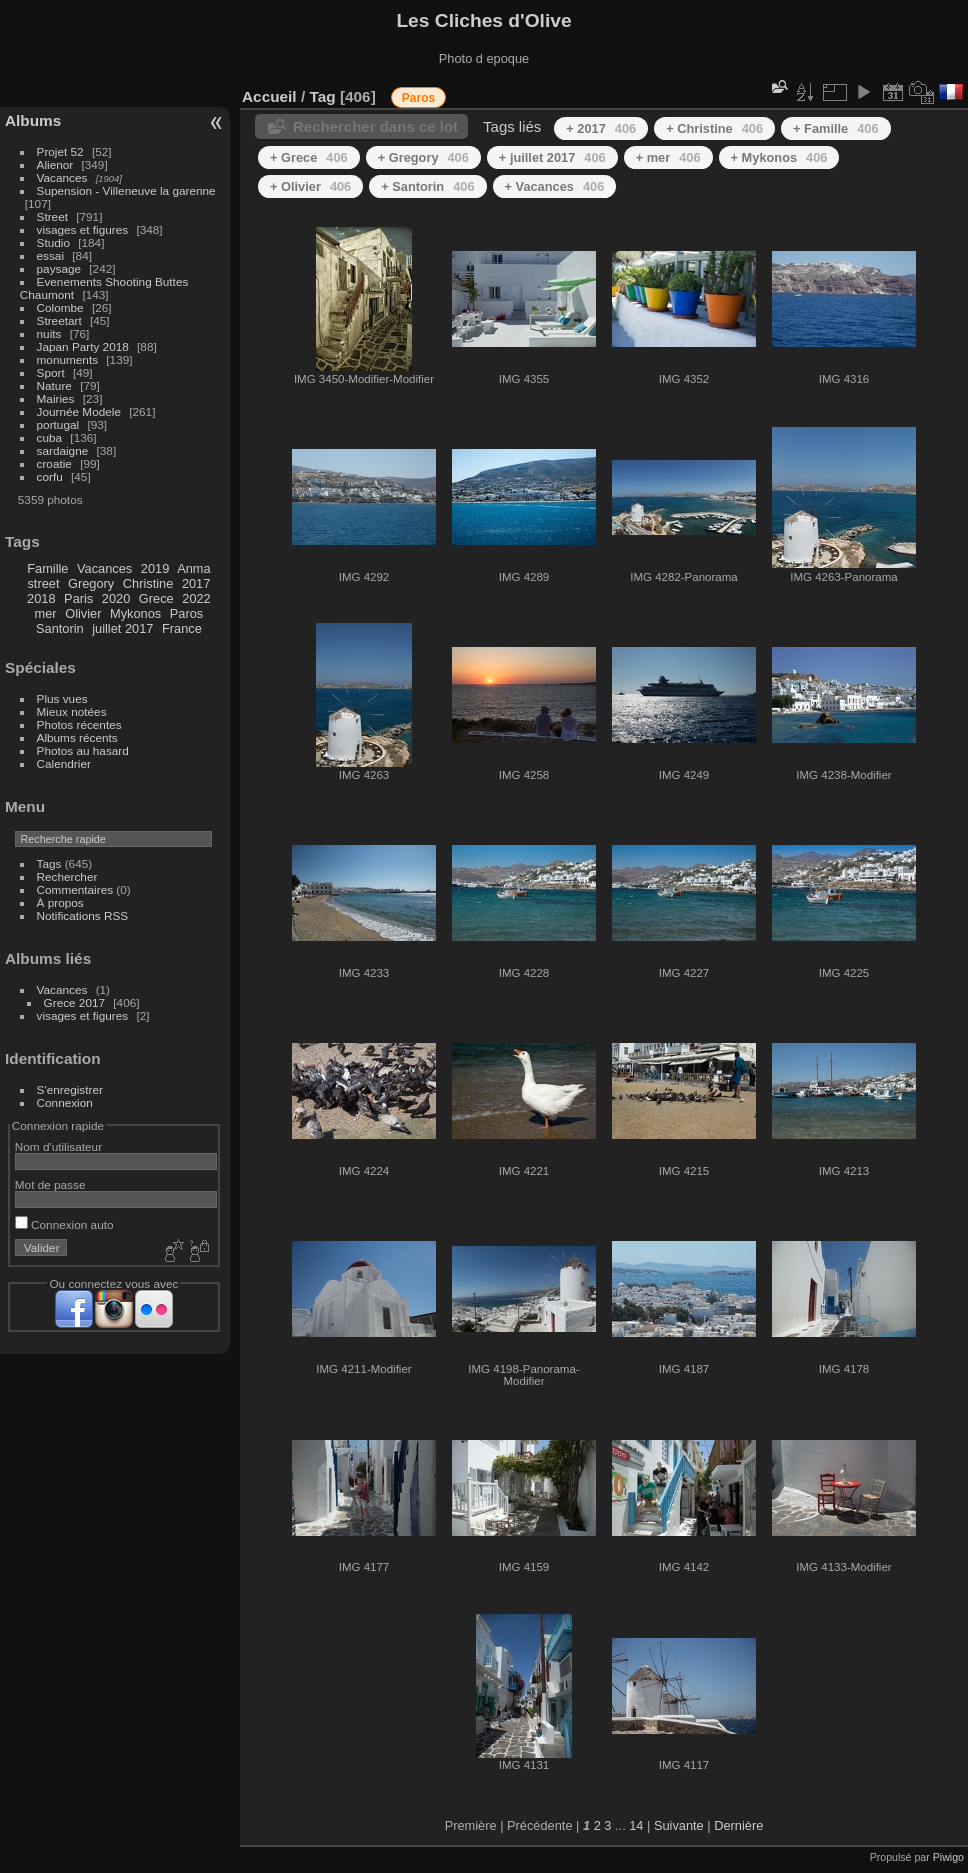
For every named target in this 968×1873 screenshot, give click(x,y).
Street (52, 216)
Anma (193, 568)
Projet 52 (60, 151)
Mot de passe (50, 1184)
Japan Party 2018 (83, 346)
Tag (322, 96)
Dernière (738, 1825)
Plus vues (62, 698)
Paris (78, 598)
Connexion (65, 1102)
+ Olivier (310, 186)
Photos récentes (79, 724)
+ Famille (835, 128)
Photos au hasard (83, 750)
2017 (196, 583)
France (182, 628)
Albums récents (77, 737)
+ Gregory (423, 157)
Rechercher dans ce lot (375, 126)
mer (46, 613)
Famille (47, 568)
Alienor (55, 164)
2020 (116, 598)
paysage (59, 268)
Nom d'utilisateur (58, 1146)
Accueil (269, 96)
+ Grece (309, 157)
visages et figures (83, 229)
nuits (49, 333)
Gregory (91, 583)
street (43, 583)
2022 (196, 598)
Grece (156, 598)
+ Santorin (427, 186)
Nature (54, 385)
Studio (53, 242)
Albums (33, 120)
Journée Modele (79, 411)
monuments (67, 359)
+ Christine (714, 128)
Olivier (83, 613)
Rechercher (67, 876)
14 (636, 1825)
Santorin (60, 628)
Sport (51, 372)
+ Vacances (555, 186)
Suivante (679, 1825)
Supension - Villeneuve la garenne (126, 190)
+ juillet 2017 (552, 157)
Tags (49, 863)
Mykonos (135, 613)
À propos (60, 902)
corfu (50, 476)
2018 (41, 598)
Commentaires (75, 889)
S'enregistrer (70, 1089)
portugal (58, 424)
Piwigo (948, 1857)
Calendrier (64, 763)
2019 (155, 568)
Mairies (56, 398)
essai (50, 255)
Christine (148, 583)
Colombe (60, 307)
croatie (54, 463)
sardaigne (63, 450)
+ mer (668, 157)
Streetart (59, 320)
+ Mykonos (779, 157)
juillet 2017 (122, 628)
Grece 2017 (74, 1002)
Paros (186, 613)
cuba (50, 437)
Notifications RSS (83, 915)
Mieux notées (72, 711)
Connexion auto (64, 1224)
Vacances (62, 177)
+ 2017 (601, 128)
